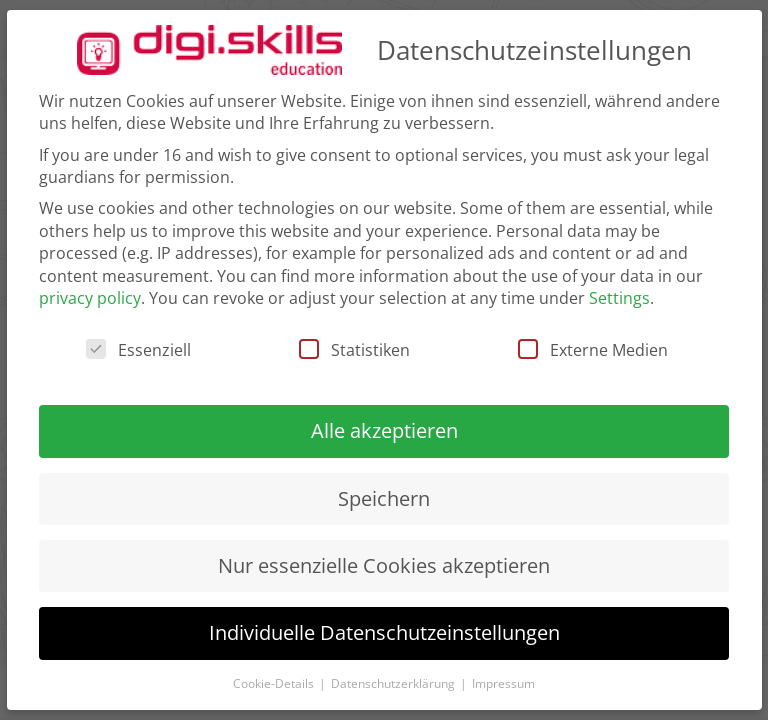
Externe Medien (593, 350)
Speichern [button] (384, 498)
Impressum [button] (503, 683)
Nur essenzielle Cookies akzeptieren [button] (384, 565)
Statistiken (354, 350)
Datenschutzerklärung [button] (394, 683)
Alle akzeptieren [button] (384, 430)
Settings (619, 298)
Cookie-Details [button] (275, 683)
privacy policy (90, 298)
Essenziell (138, 350)
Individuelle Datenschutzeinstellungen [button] (384, 632)
